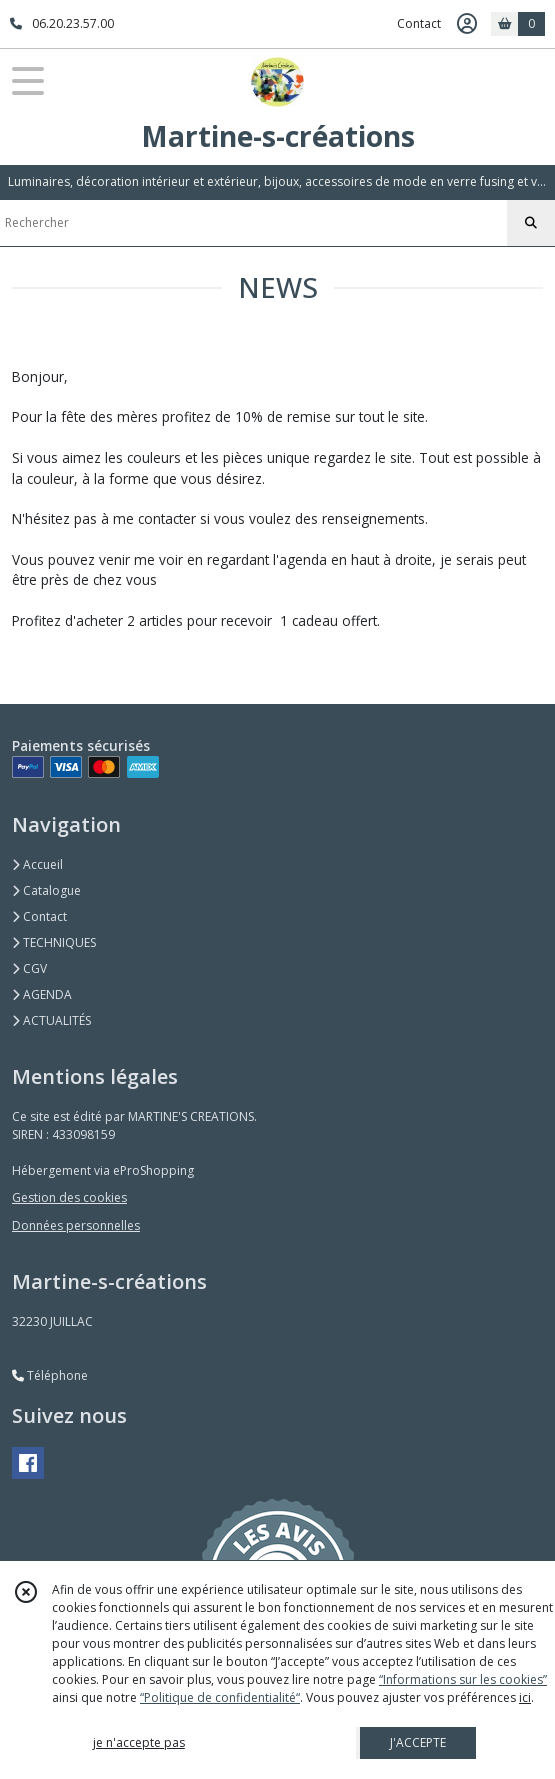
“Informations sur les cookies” (463, 1679)
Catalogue (46, 890)
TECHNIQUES (54, 942)
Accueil (37, 864)
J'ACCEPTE (418, 1742)
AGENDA (42, 994)
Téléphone (50, 1375)
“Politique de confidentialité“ (220, 1697)
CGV (29, 968)
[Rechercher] (531, 223)
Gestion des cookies (69, 1197)
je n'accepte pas (139, 1742)
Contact (419, 23)
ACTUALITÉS (51, 1020)
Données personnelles (76, 1225)
